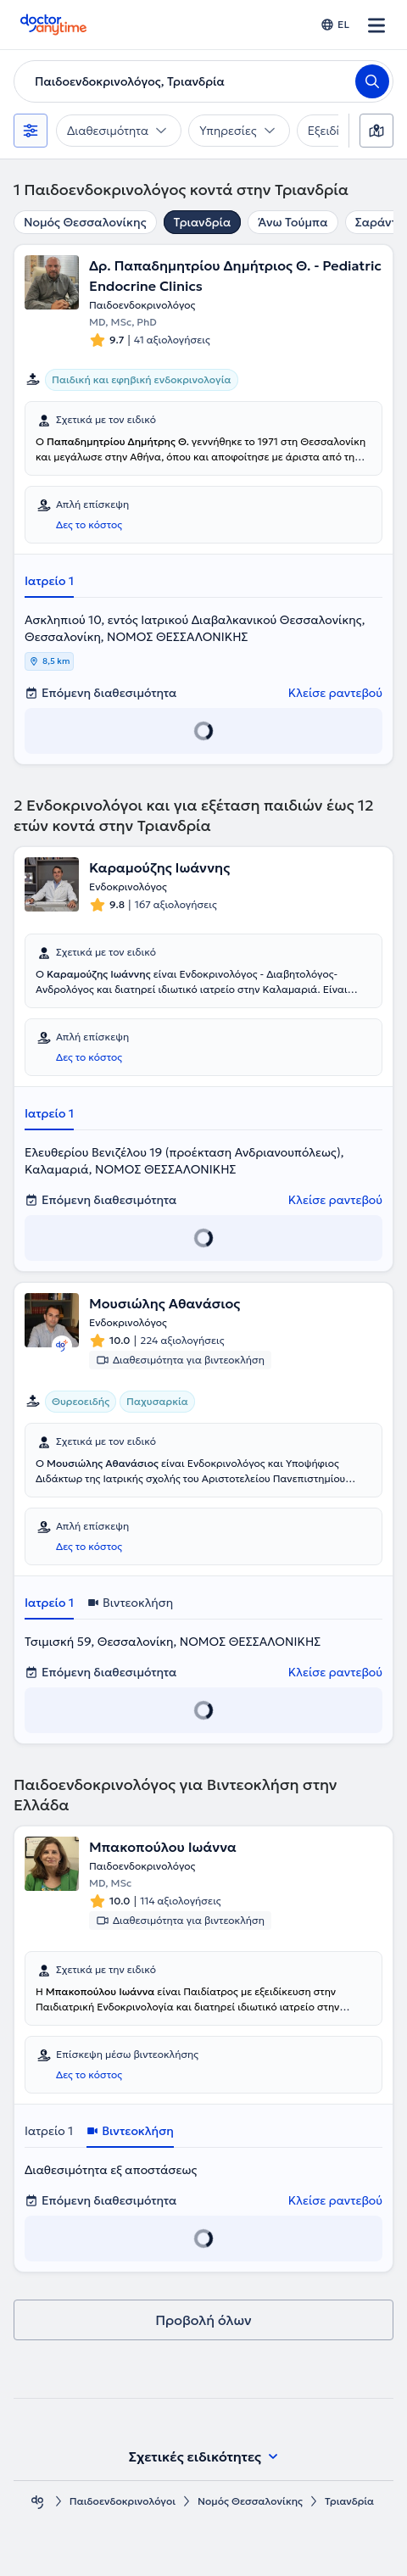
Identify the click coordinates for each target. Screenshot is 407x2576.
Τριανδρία (202, 222)
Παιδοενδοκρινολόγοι (123, 2501)
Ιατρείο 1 (49, 580)
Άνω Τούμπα (292, 222)
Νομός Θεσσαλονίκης (85, 222)
